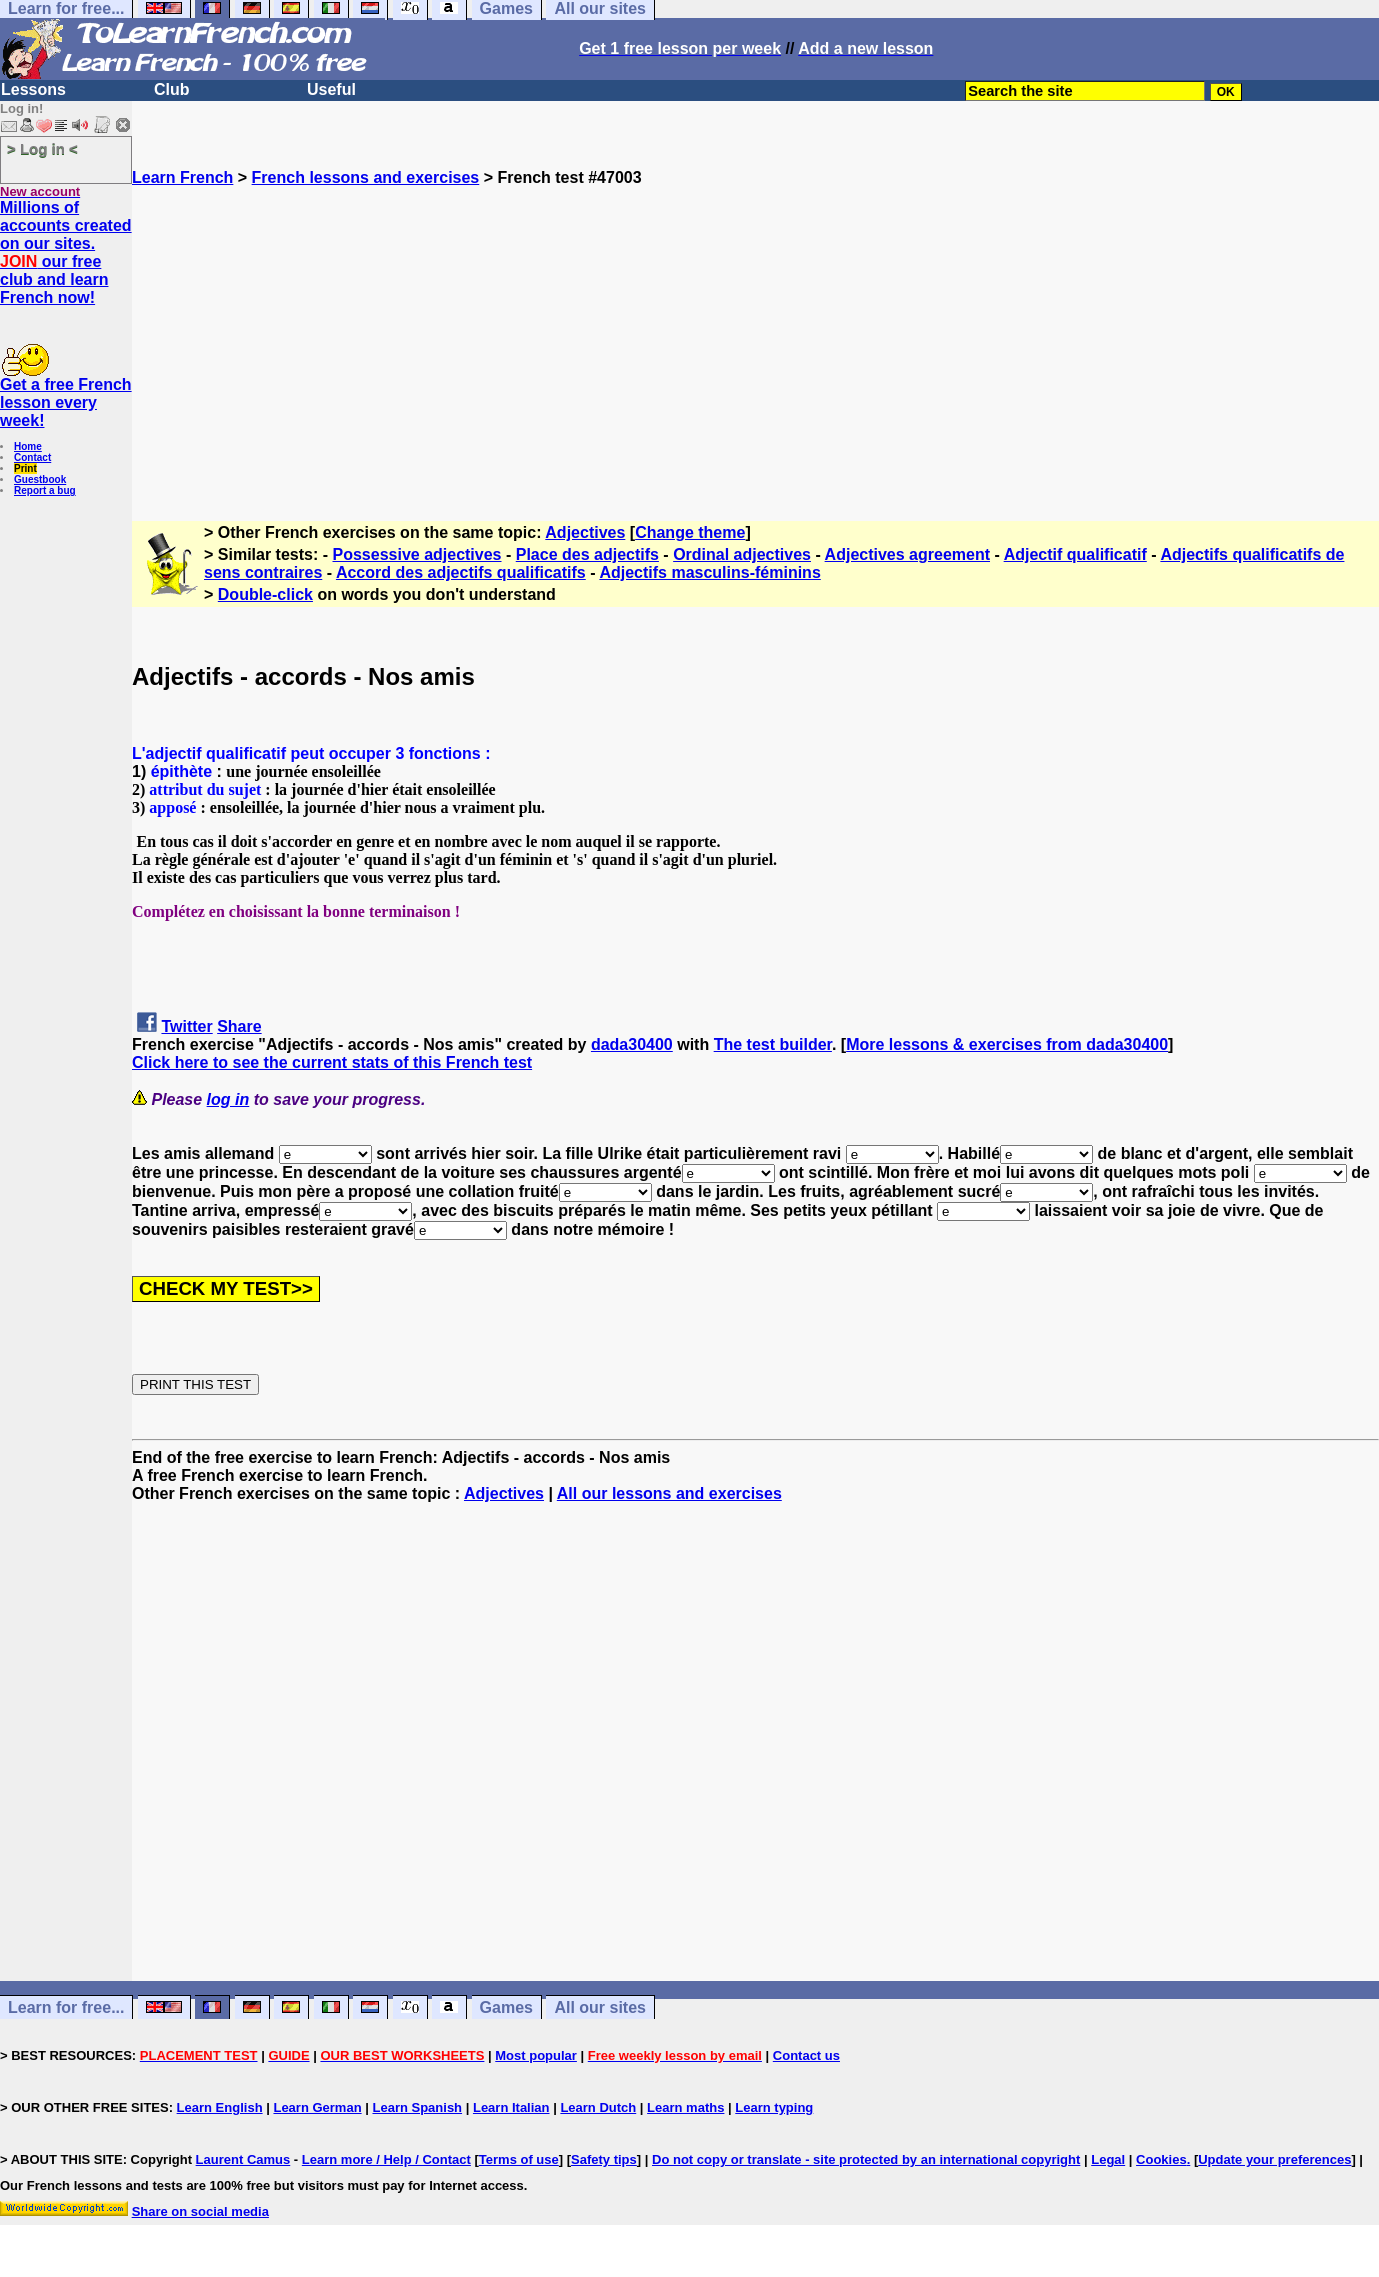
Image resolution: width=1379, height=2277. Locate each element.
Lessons (33, 89)
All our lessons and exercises (669, 1493)
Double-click (265, 594)
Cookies (1161, 2159)
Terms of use (519, 2159)
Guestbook (40, 479)
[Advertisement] (756, 327)
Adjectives (585, 532)
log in (228, 1099)
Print (25, 468)
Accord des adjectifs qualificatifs (461, 572)
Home (28, 446)
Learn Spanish (417, 2107)
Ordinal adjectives (742, 554)
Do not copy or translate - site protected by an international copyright (866, 2159)
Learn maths (685, 2107)
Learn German (317, 2107)
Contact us (806, 2055)
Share (239, 1026)
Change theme (690, 532)
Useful (331, 89)
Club (172, 89)
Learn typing (774, 2107)
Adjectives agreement (907, 554)
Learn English (220, 2107)
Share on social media (200, 2211)
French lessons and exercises (366, 177)
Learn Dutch (598, 2107)
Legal (1108, 2159)
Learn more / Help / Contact (386, 2159)
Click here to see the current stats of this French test (332, 1062)
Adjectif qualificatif (1075, 554)
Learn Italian (511, 2107)
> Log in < (42, 148)
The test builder (773, 1044)
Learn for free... (66, 2007)
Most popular (536, 2055)
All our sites (600, 2007)
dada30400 (632, 1044)
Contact (32, 457)
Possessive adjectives (417, 554)
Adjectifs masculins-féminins (709, 572)
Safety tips (604, 2159)
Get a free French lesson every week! (66, 402)
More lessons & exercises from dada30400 (1007, 1044)
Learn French (182, 177)
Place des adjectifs (587, 554)
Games (506, 2007)
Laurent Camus (243, 2159)
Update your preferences (1274, 2159)
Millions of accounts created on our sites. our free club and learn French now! (66, 252)
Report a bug (45, 490)
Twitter (186, 1026)
